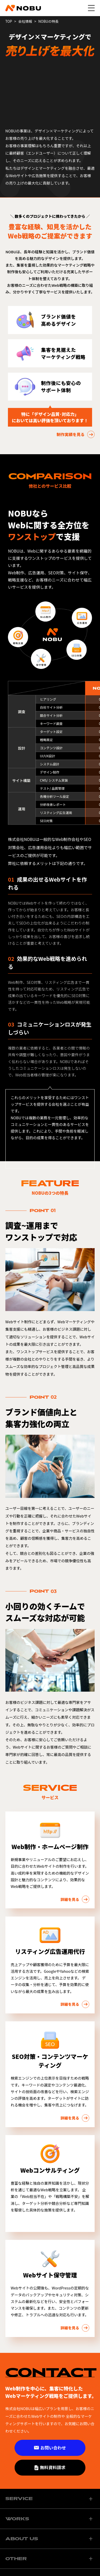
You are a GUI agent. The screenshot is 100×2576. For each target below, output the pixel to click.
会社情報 (25, 21)
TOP (8, 21)
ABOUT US (21, 2538)
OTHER (16, 2558)
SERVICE (19, 2498)
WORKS (17, 2518)
